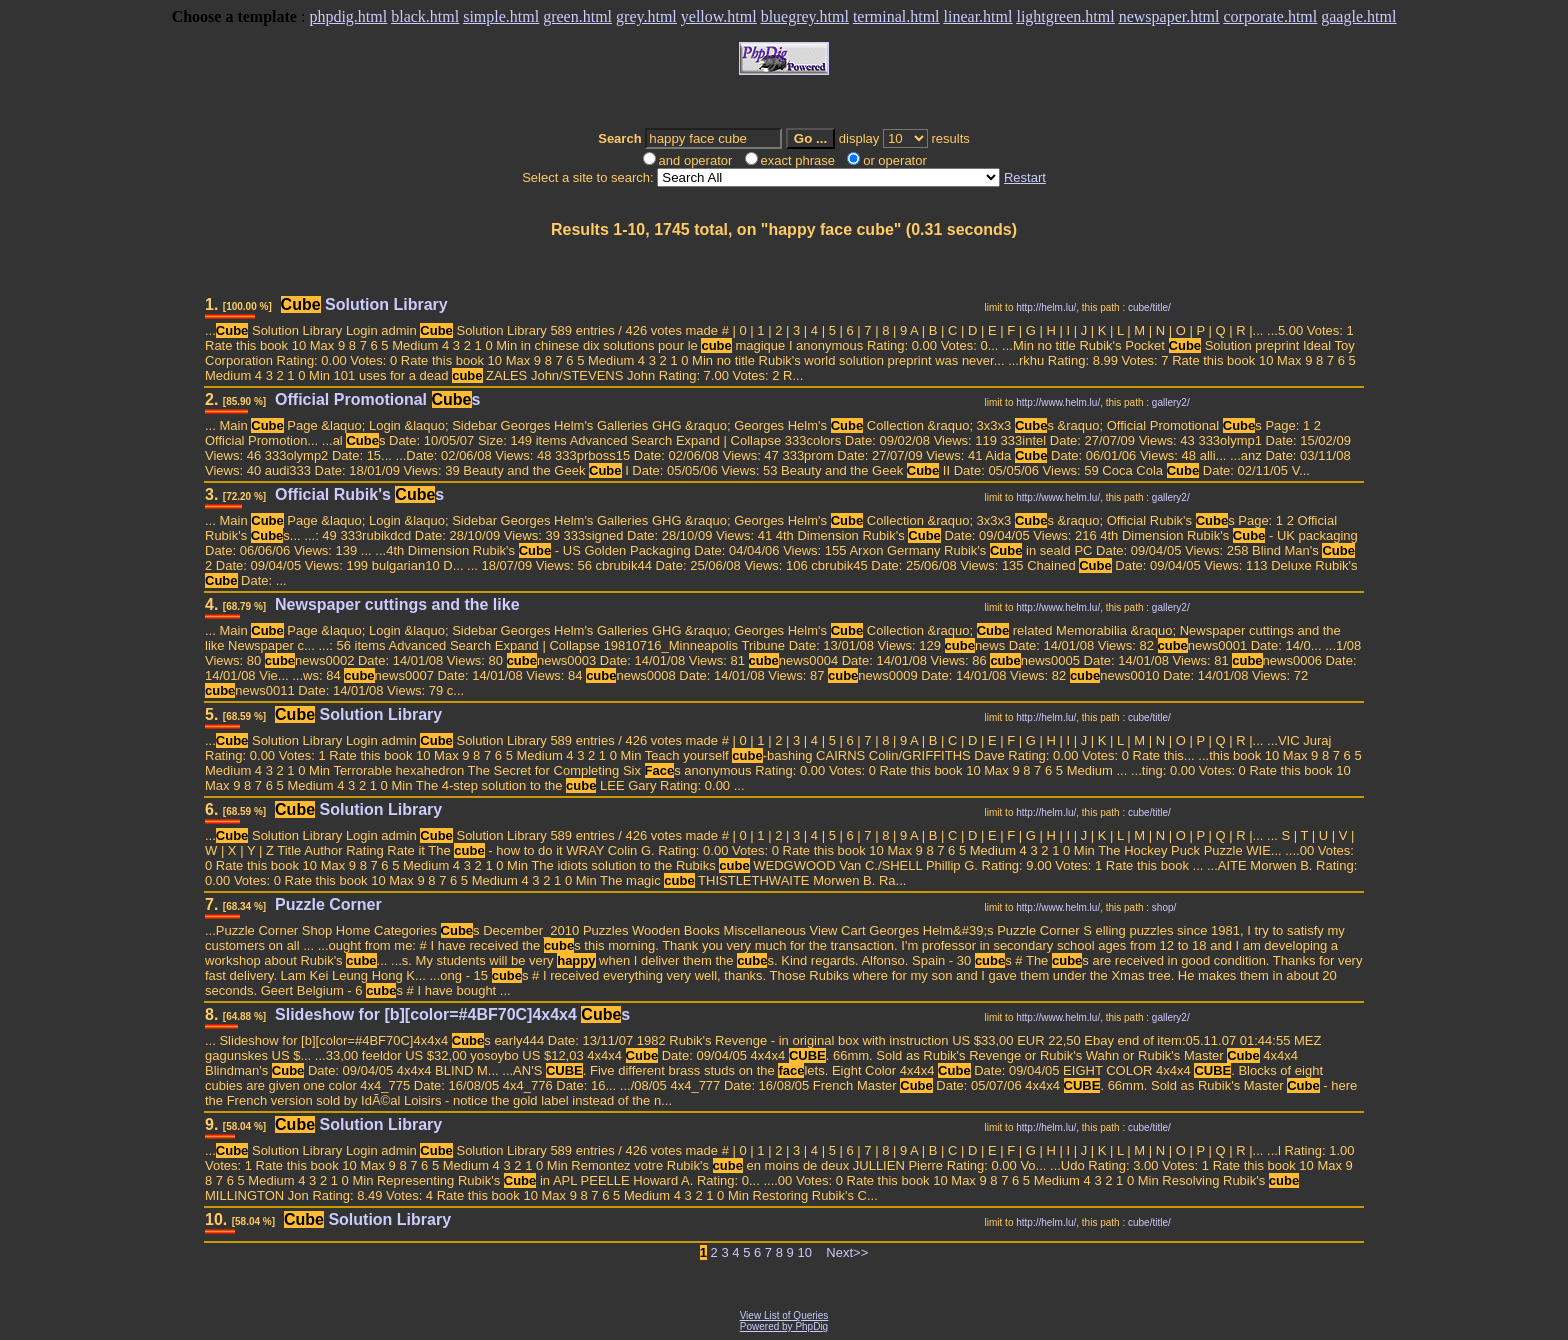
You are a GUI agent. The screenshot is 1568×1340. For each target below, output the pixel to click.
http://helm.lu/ (1046, 307)
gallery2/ (1171, 402)
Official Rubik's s (359, 494)
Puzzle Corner (328, 904)
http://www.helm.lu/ (1058, 402)
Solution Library (364, 304)
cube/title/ (1149, 307)
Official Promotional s (377, 399)
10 (804, 1252)
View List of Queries (784, 1315)
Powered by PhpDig (784, 1326)
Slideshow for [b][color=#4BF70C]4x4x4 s (452, 1014)
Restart (1025, 177)
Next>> (847, 1252)
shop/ (1164, 907)
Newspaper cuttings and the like (397, 604)
